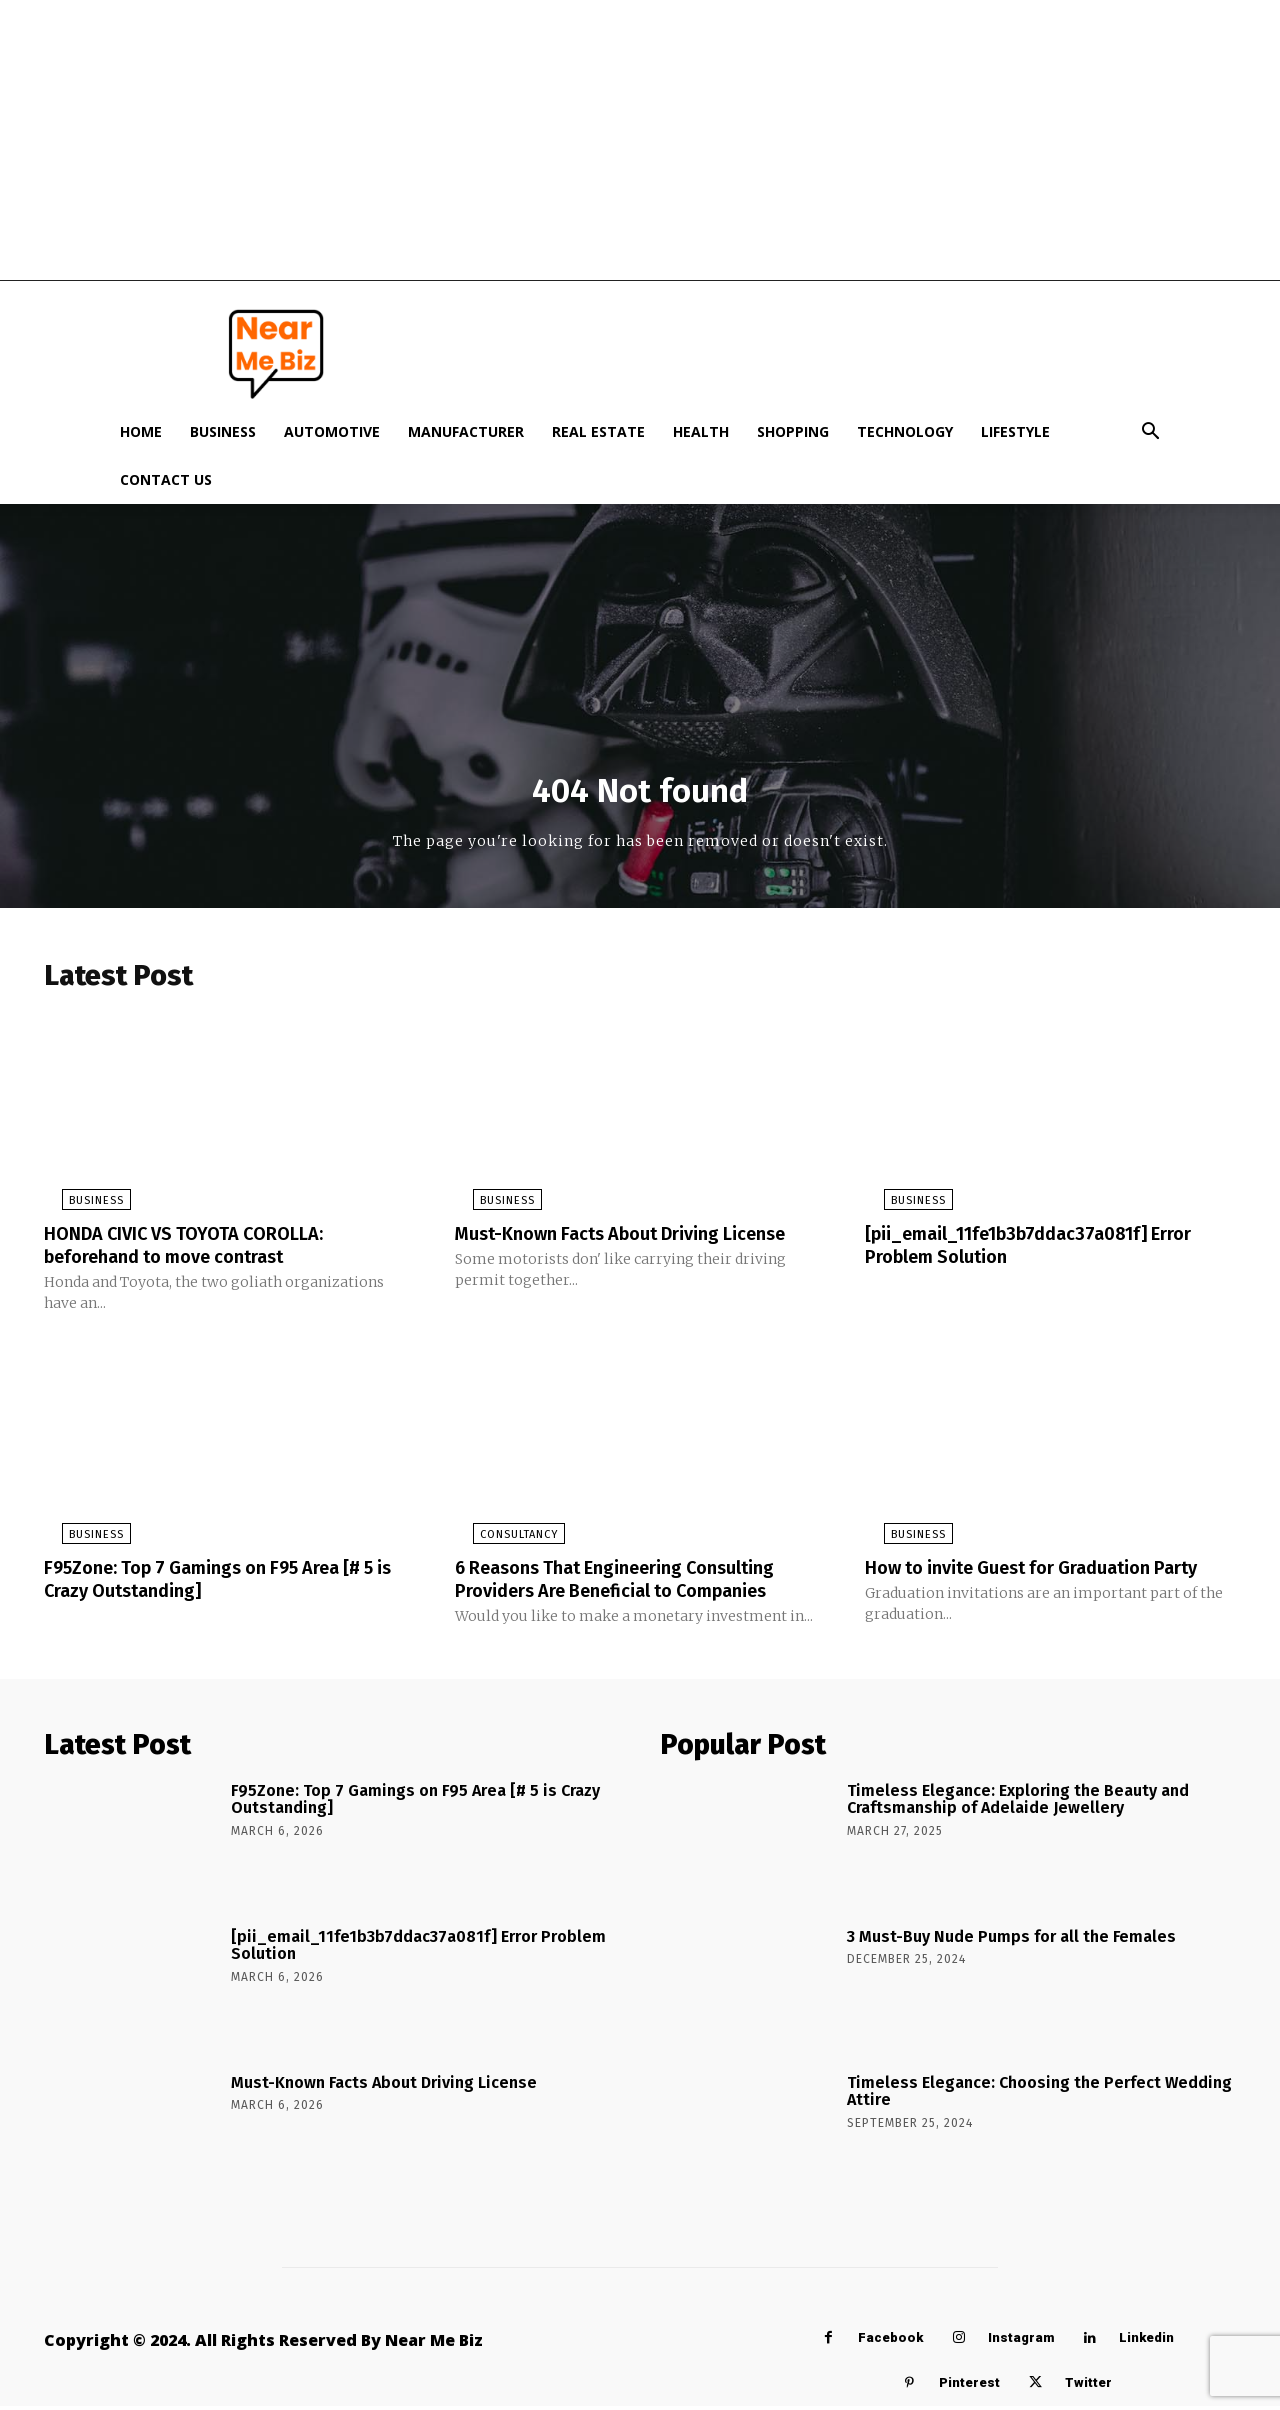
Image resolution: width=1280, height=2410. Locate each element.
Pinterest (969, 2386)
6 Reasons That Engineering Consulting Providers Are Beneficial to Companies (632, 1584)
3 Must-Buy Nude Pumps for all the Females (1011, 1940)
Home (141, 431)
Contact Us (166, 479)
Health (701, 431)
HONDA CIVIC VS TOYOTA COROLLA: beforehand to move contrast (199, 1252)
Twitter (1088, 2386)
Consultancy (501, 1540)
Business (223, 431)
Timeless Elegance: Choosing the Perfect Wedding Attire (1039, 2095)
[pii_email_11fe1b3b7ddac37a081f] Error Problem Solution (1048, 1252)
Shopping (793, 431)
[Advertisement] (640, 140)
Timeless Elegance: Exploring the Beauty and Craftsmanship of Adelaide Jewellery (1018, 1803)
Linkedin (1146, 2341)
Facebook (890, 2341)
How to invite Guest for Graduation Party (1050, 1573)
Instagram (1021, 2341)
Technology (905, 431)
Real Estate (598, 431)
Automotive (332, 431)
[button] (1150, 433)
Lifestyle (1015, 431)
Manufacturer (466, 431)
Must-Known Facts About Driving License (639, 1241)
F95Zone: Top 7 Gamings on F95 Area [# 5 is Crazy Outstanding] (223, 1584)
